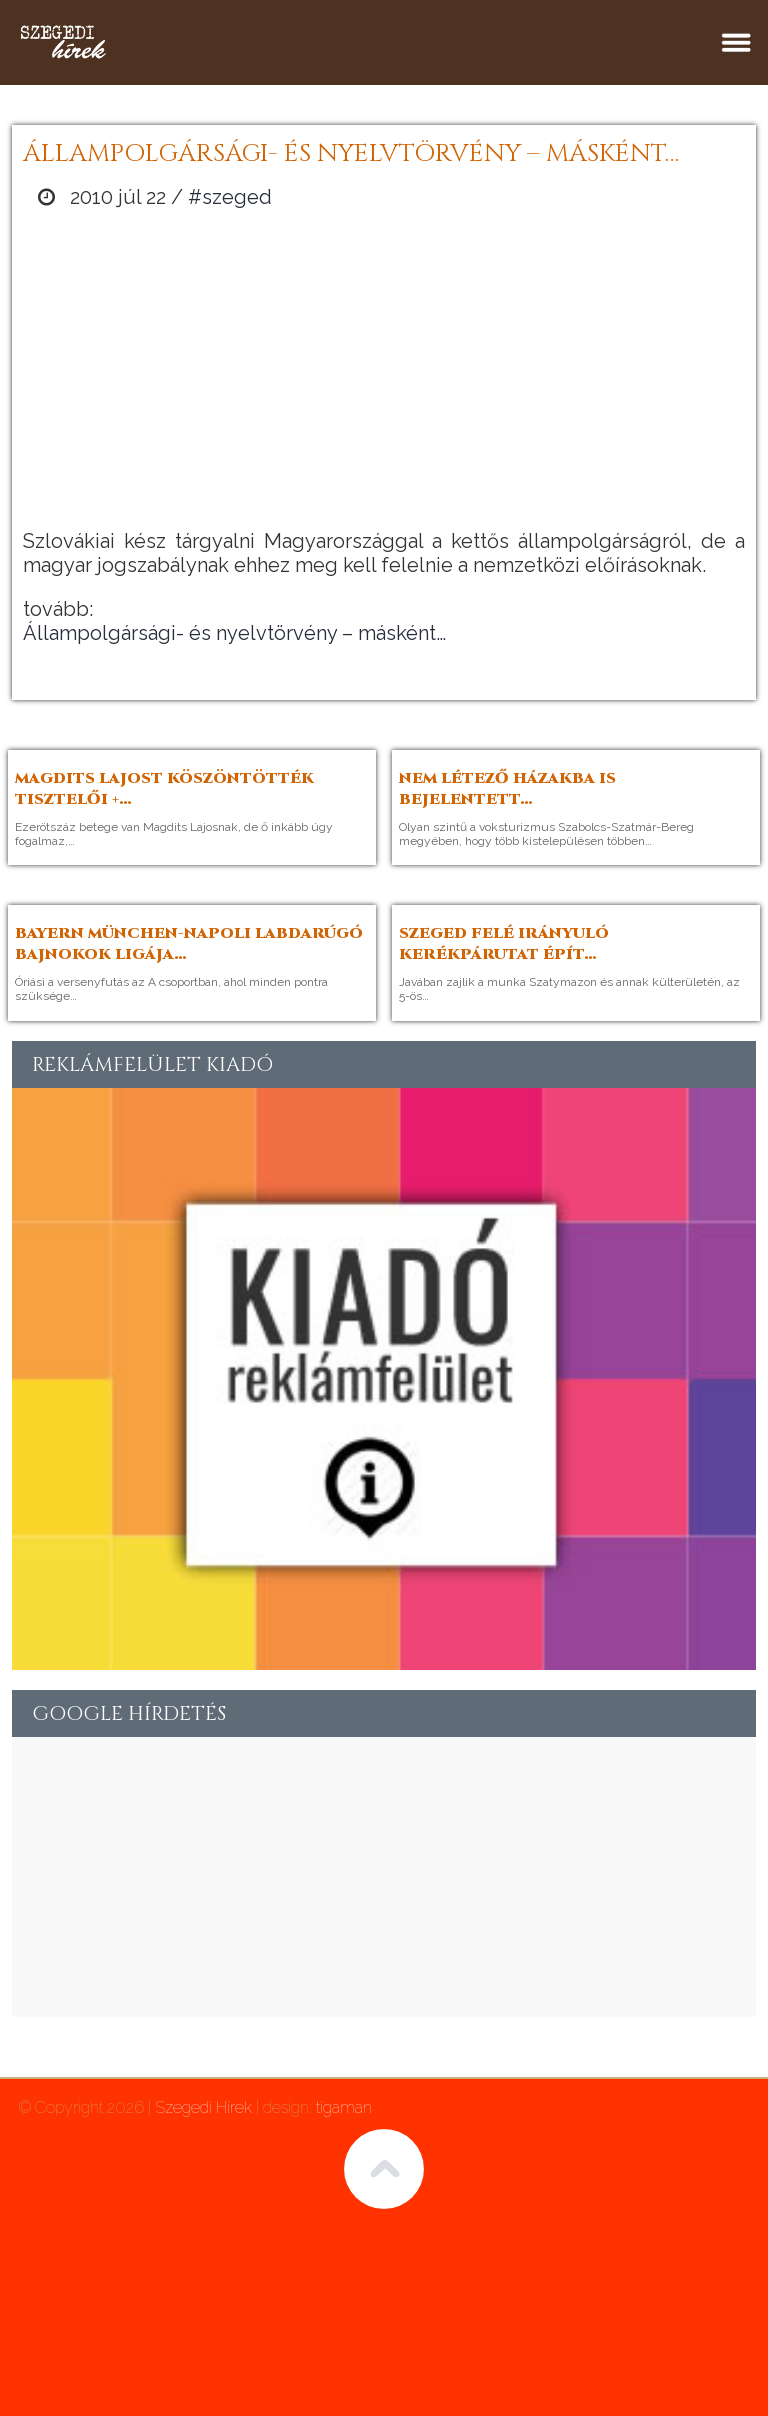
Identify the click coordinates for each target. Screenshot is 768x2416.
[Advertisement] (384, 369)
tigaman (344, 2107)
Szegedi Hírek (203, 2107)
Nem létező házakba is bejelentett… (507, 789)
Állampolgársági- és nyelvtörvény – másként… (234, 633)
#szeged (230, 197)
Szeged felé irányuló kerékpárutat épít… (504, 944)
